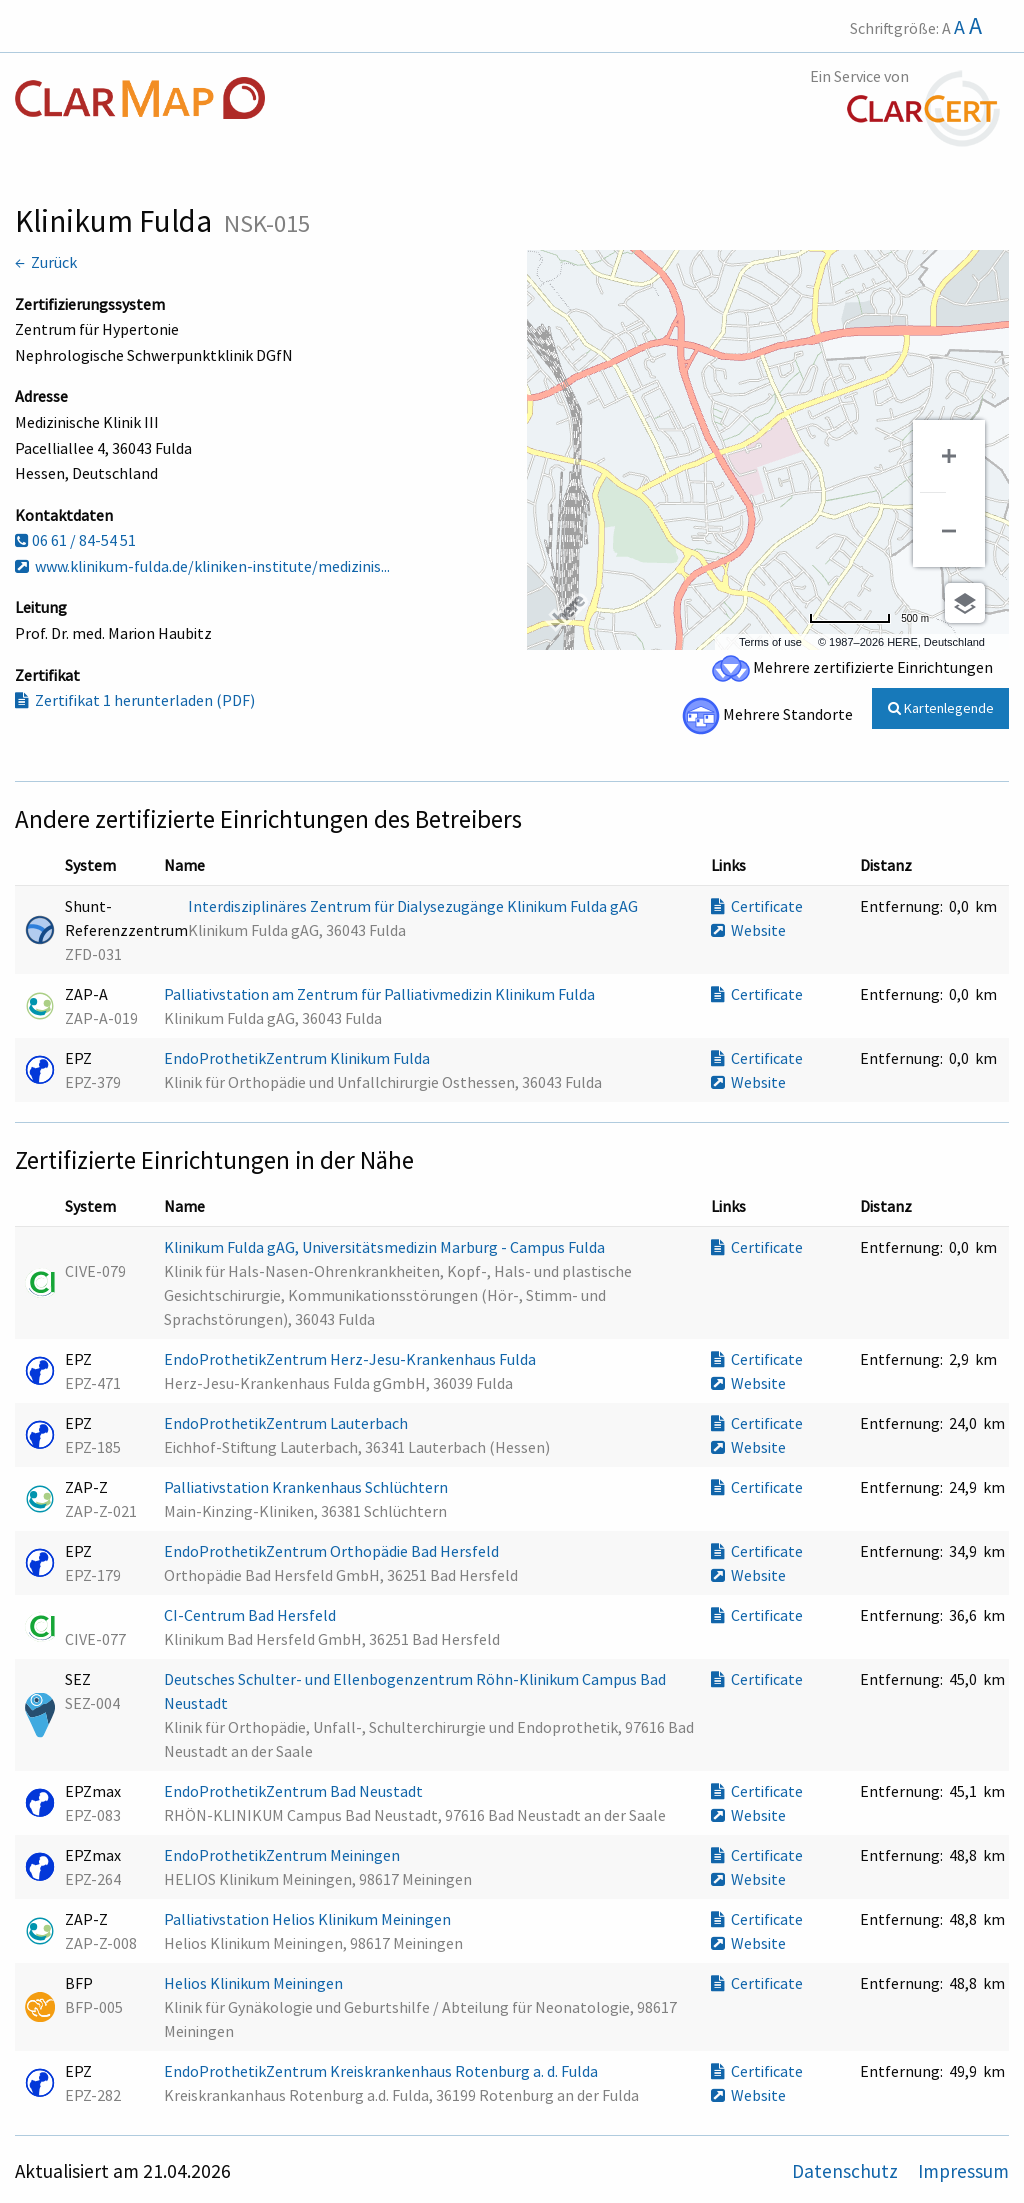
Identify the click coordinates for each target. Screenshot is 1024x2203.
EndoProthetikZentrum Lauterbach (287, 1423)
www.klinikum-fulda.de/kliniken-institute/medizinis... (202, 566)
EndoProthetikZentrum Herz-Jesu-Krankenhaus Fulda (351, 1359)
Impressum (963, 2171)
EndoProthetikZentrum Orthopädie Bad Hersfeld (333, 1551)
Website (748, 930)
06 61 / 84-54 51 (75, 540)
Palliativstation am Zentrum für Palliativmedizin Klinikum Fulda (381, 994)
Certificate (757, 906)
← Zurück (46, 262)
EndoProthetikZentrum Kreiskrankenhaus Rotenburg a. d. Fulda (382, 2071)
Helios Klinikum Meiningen (255, 1983)
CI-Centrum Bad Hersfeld (251, 1615)
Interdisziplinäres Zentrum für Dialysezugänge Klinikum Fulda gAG (414, 906)
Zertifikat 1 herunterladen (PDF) (135, 700)
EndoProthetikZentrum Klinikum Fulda (298, 1058)
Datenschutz (847, 2171)
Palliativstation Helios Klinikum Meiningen (309, 1919)
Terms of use (770, 642)
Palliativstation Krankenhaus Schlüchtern (307, 1487)
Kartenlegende (941, 708)
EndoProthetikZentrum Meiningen (283, 1855)
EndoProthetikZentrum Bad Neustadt (295, 1791)
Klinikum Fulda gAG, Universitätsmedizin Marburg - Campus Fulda (386, 1247)
